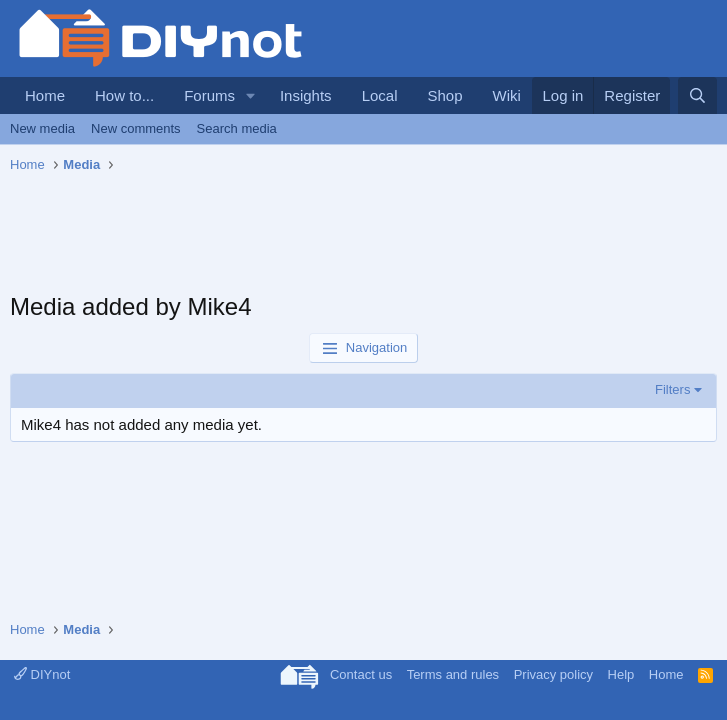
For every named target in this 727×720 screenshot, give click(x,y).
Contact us (361, 674)
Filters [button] (672, 389)
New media (42, 128)
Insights (306, 95)
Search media (237, 128)
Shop (444, 95)
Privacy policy (553, 674)
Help (621, 674)
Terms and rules (453, 674)
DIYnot (42, 674)
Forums (209, 95)
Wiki (507, 95)
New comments (136, 128)
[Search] (697, 95)
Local (380, 95)
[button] (251, 95)
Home (45, 95)
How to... (124, 95)
